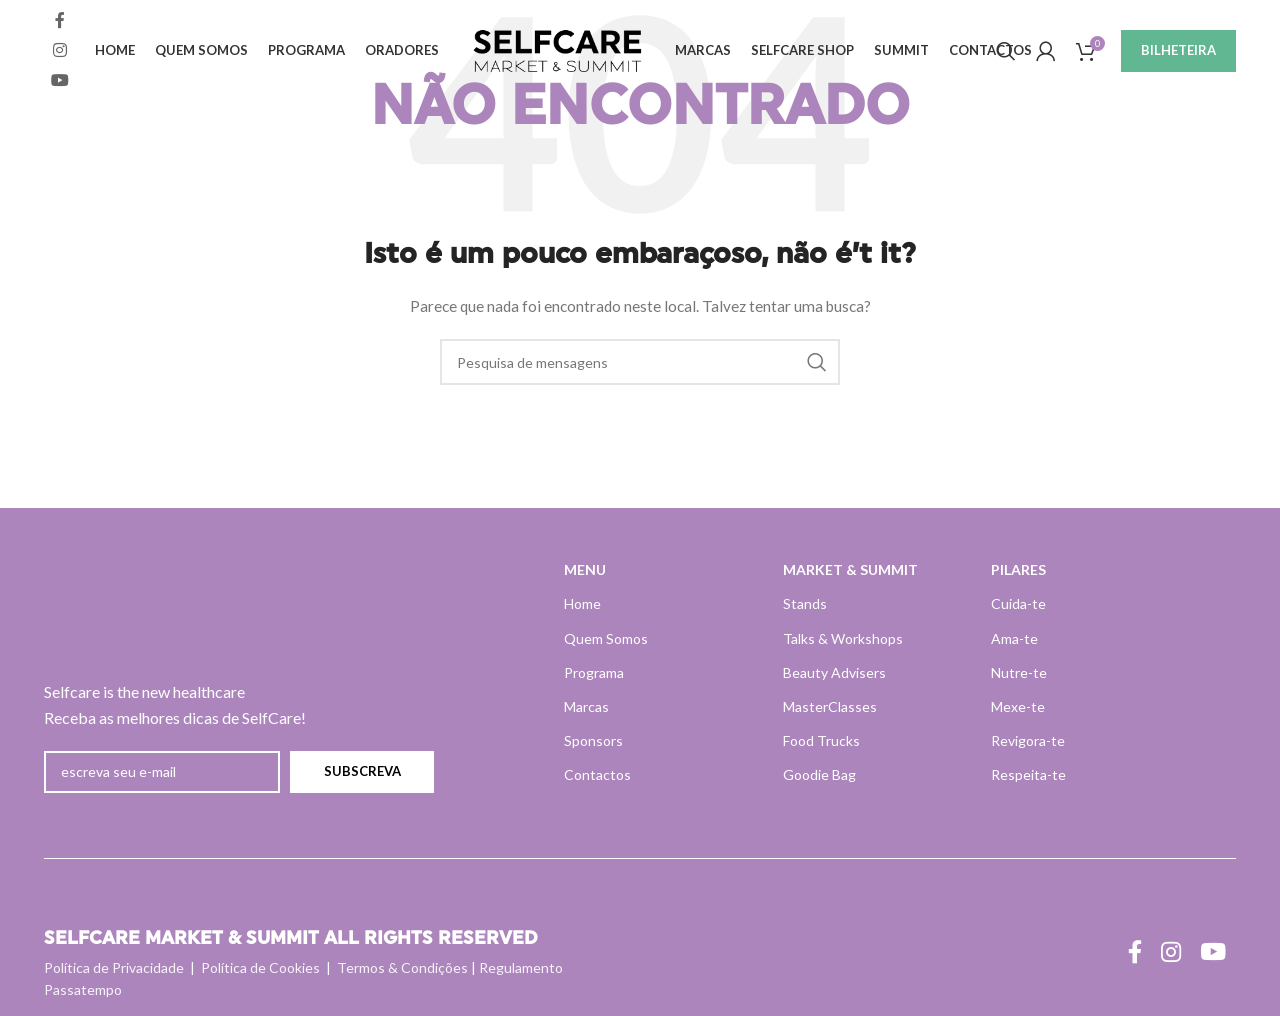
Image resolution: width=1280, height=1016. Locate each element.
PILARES (1018, 569)
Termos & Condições (402, 967)
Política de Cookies (260, 967)
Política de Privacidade (114, 967)
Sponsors (593, 740)
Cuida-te (1018, 603)
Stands (805, 603)
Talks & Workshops (843, 638)
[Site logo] (559, 50)
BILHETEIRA (1178, 52)
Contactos (597, 774)
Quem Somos (606, 638)
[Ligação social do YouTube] (59, 83)
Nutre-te (1019, 672)
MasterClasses (830, 706)
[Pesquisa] (1006, 53)
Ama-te (1014, 638)
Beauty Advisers (834, 672)
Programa (594, 672)
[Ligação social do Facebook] (59, 22)
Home (582, 603)
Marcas (586, 706)
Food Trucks (821, 740)
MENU (585, 569)
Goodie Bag (819, 774)
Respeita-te (1028, 774)
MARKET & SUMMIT (850, 569)
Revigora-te (1028, 740)
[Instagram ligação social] (59, 52)
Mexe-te (1018, 706)
